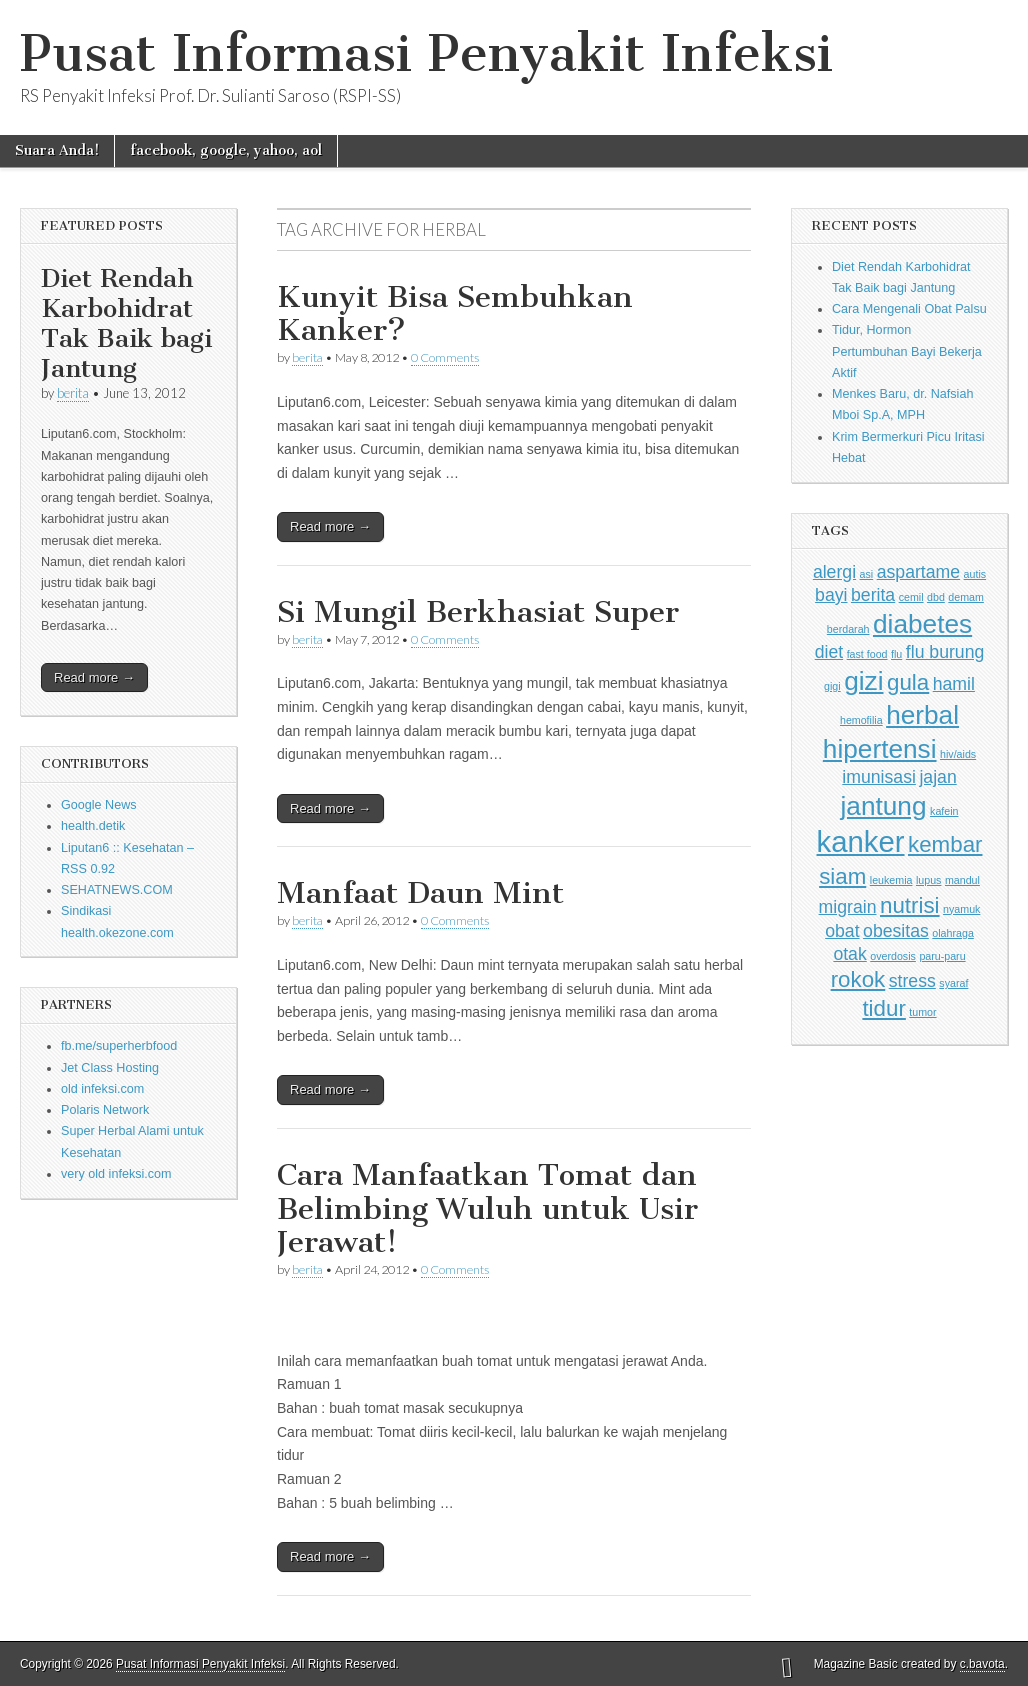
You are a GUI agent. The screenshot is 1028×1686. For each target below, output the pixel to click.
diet (829, 652)
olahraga (952, 933)
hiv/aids (958, 754)
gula (908, 682)
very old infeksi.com (116, 1174)
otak (849, 954)
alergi (834, 572)
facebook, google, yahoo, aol (226, 150)
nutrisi (910, 905)
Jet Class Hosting (110, 1068)
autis (975, 574)
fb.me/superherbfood (119, 1046)
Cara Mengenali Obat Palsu (909, 309)
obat (842, 931)
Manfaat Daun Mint (420, 893)
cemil (911, 597)
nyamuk (961, 909)
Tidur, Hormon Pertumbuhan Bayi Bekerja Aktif (907, 351)
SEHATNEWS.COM (117, 890)
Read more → (94, 677)
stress (912, 981)
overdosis (893, 956)
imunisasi (879, 777)
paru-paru (942, 956)
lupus (928, 880)
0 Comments (445, 357)
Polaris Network (105, 1110)
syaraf (953, 983)
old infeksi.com (102, 1089)
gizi (863, 681)
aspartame (918, 572)
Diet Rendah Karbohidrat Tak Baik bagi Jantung (126, 323)
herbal (922, 715)
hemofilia (861, 720)
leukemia (891, 880)
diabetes (922, 624)
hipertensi (880, 749)
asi (867, 574)
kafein (944, 811)
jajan (937, 777)
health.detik (93, 826)
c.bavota (982, 1664)
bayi (831, 595)
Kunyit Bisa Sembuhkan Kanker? (455, 314)
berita (73, 393)
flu (896, 654)
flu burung (945, 652)
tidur (883, 1008)
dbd (936, 597)
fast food (867, 654)
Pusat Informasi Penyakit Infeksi (426, 53)
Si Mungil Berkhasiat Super (478, 612)
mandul (962, 880)
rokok (858, 979)
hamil (954, 684)
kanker (861, 841)
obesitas (896, 931)
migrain (848, 907)
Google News (99, 805)
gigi (832, 686)
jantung (884, 806)
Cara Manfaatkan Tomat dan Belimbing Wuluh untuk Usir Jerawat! (487, 1208)
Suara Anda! (57, 150)
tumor (922, 1012)
